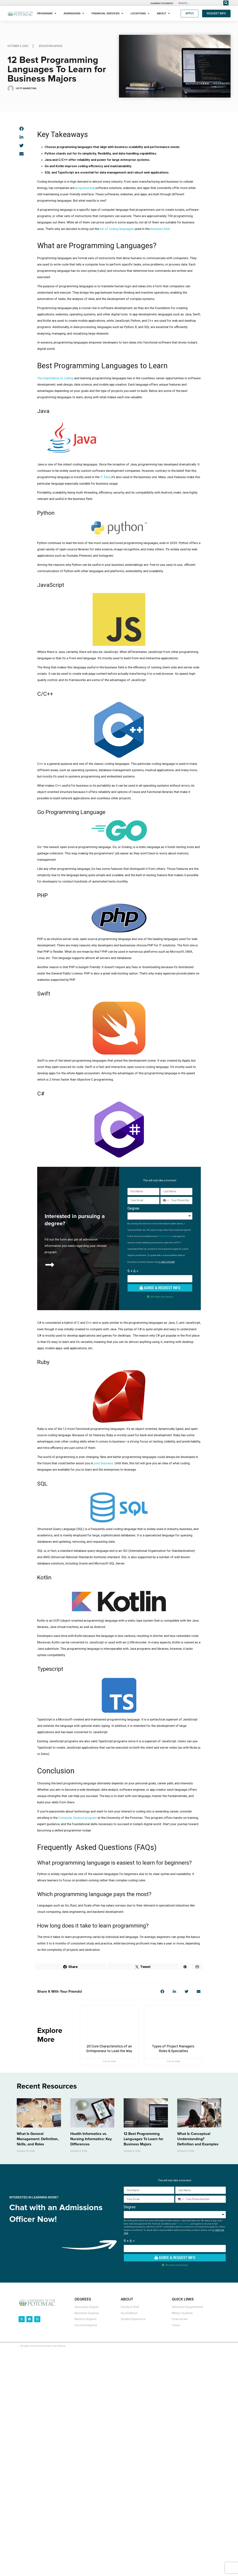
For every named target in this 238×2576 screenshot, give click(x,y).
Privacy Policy (164, 1236)
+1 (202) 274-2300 (166, 1262)
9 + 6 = (132, 1271)
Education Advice (50, 45)
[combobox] (165, 1200)
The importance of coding (55, 378)
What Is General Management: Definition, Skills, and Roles (38, 2211)
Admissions (74, 13)
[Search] (226, 3)
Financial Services (107, 13)
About (163, 13)
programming (84, 188)
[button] (21, 129)
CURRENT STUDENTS (161, 3)
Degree (133, 1208)
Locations (140, 13)
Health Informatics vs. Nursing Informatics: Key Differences (91, 2211)
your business (103, 1463)
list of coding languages (117, 229)
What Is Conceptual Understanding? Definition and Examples (197, 2211)
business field (160, 229)
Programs (46, 13)
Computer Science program (77, 1890)
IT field (105, 477)
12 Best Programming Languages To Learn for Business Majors (143, 2211)
